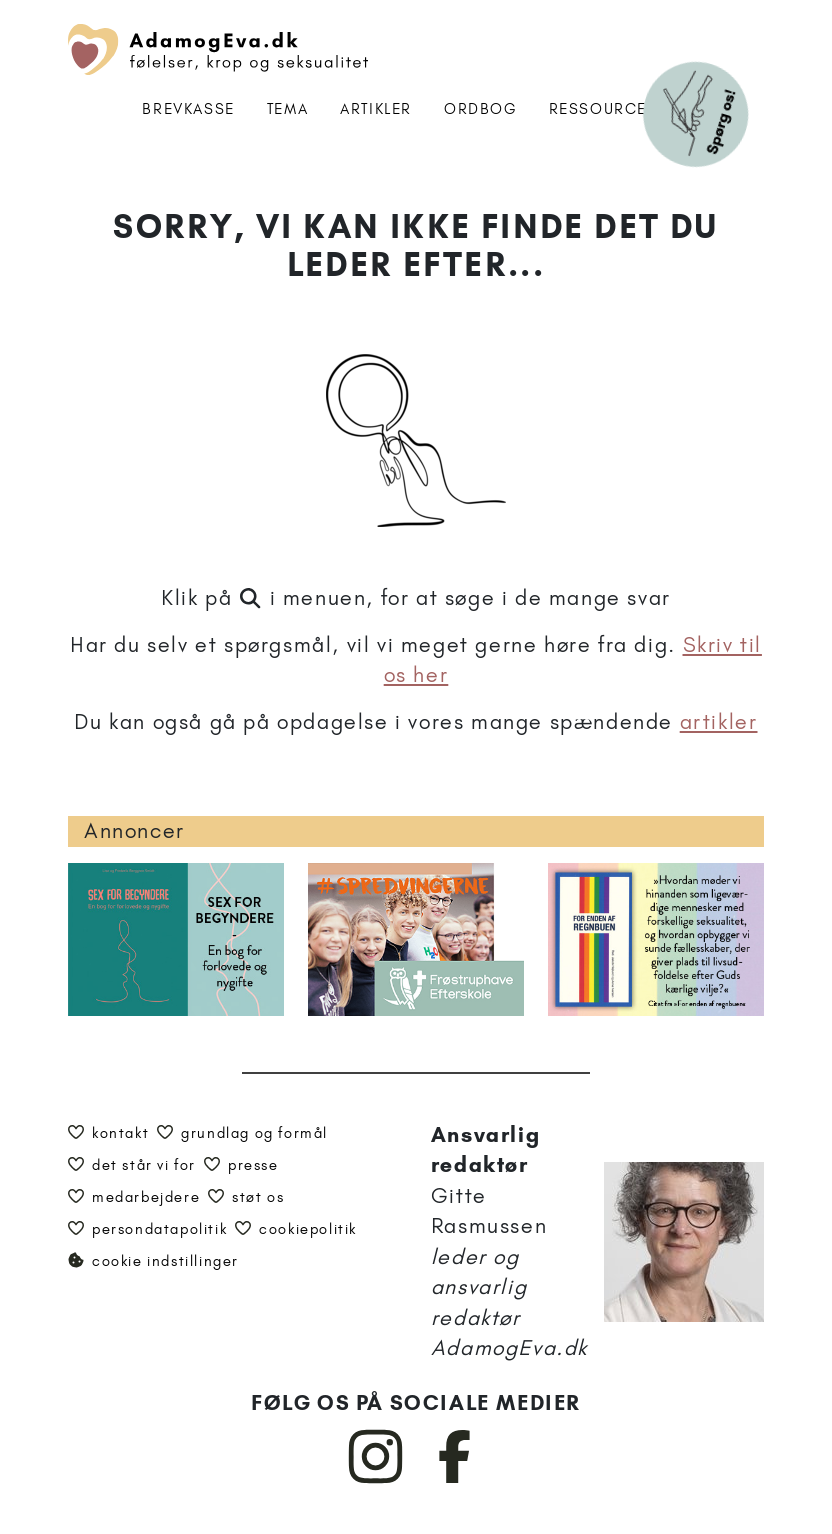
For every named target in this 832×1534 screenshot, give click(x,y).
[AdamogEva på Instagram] (376, 1479)
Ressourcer (603, 109)
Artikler (376, 109)
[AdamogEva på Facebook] (455, 1479)
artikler (719, 721)
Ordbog (480, 109)
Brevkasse (188, 109)
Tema (287, 109)
